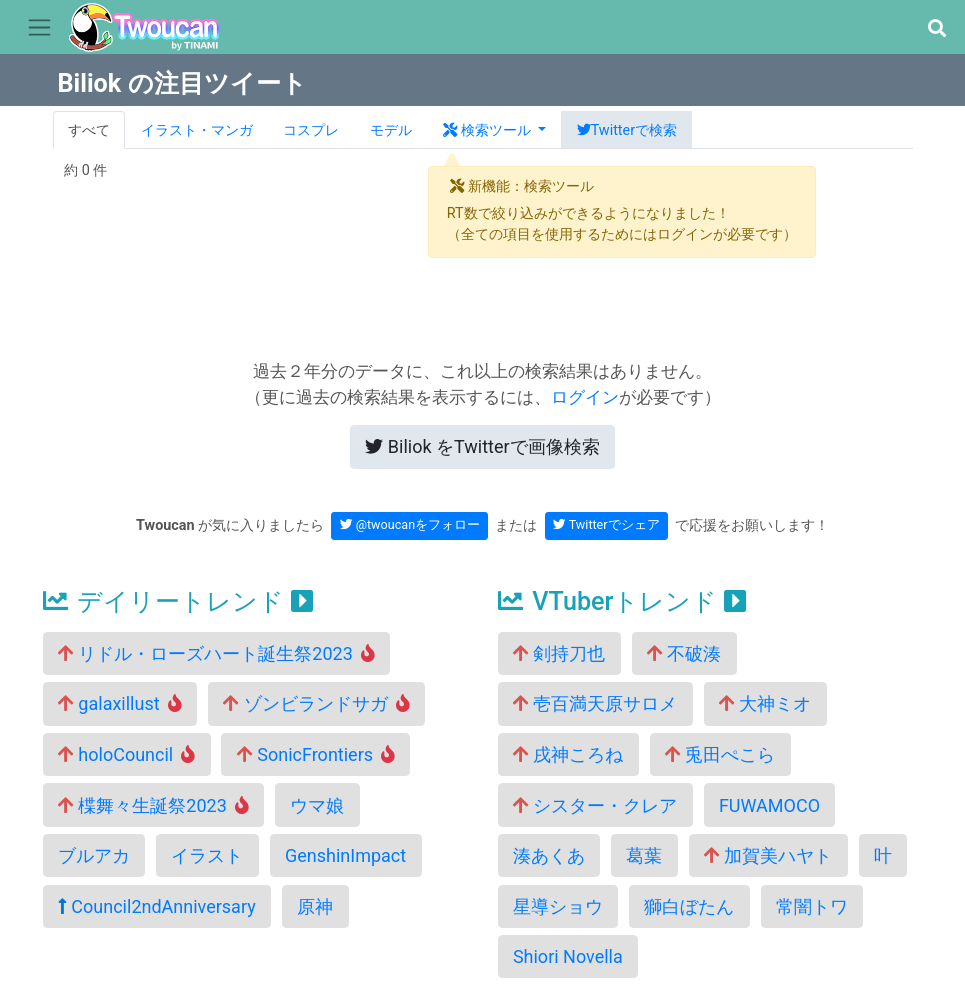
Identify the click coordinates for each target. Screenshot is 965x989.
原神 (315, 906)
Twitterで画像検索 (482, 446)
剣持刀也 (559, 653)
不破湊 (684, 653)
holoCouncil (126, 754)
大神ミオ (765, 703)
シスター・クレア (595, 805)
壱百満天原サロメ (595, 703)
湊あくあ (549, 855)
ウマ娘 (317, 805)
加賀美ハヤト (768, 855)
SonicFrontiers (316, 754)
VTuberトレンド (622, 601)
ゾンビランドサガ (316, 703)
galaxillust (120, 703)
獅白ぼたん (689, 906)
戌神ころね (568, 754)
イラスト (207, 855)
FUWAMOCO (769, 805)
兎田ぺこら (720, 754)
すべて (89, 130)
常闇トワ (812, 906)
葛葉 (644, 855)
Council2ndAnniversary (157, 906)
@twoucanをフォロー (410, 524)
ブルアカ (94, 855)
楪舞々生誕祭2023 (153, 805)
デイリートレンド (178, 601)
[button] (936, 28)
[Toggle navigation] (39, 28)
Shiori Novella (568, 956)
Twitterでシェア (606, 524)
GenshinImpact (345, 855)
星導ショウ (558, 906)
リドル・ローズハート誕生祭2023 (216, 653)
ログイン (585, 397)
